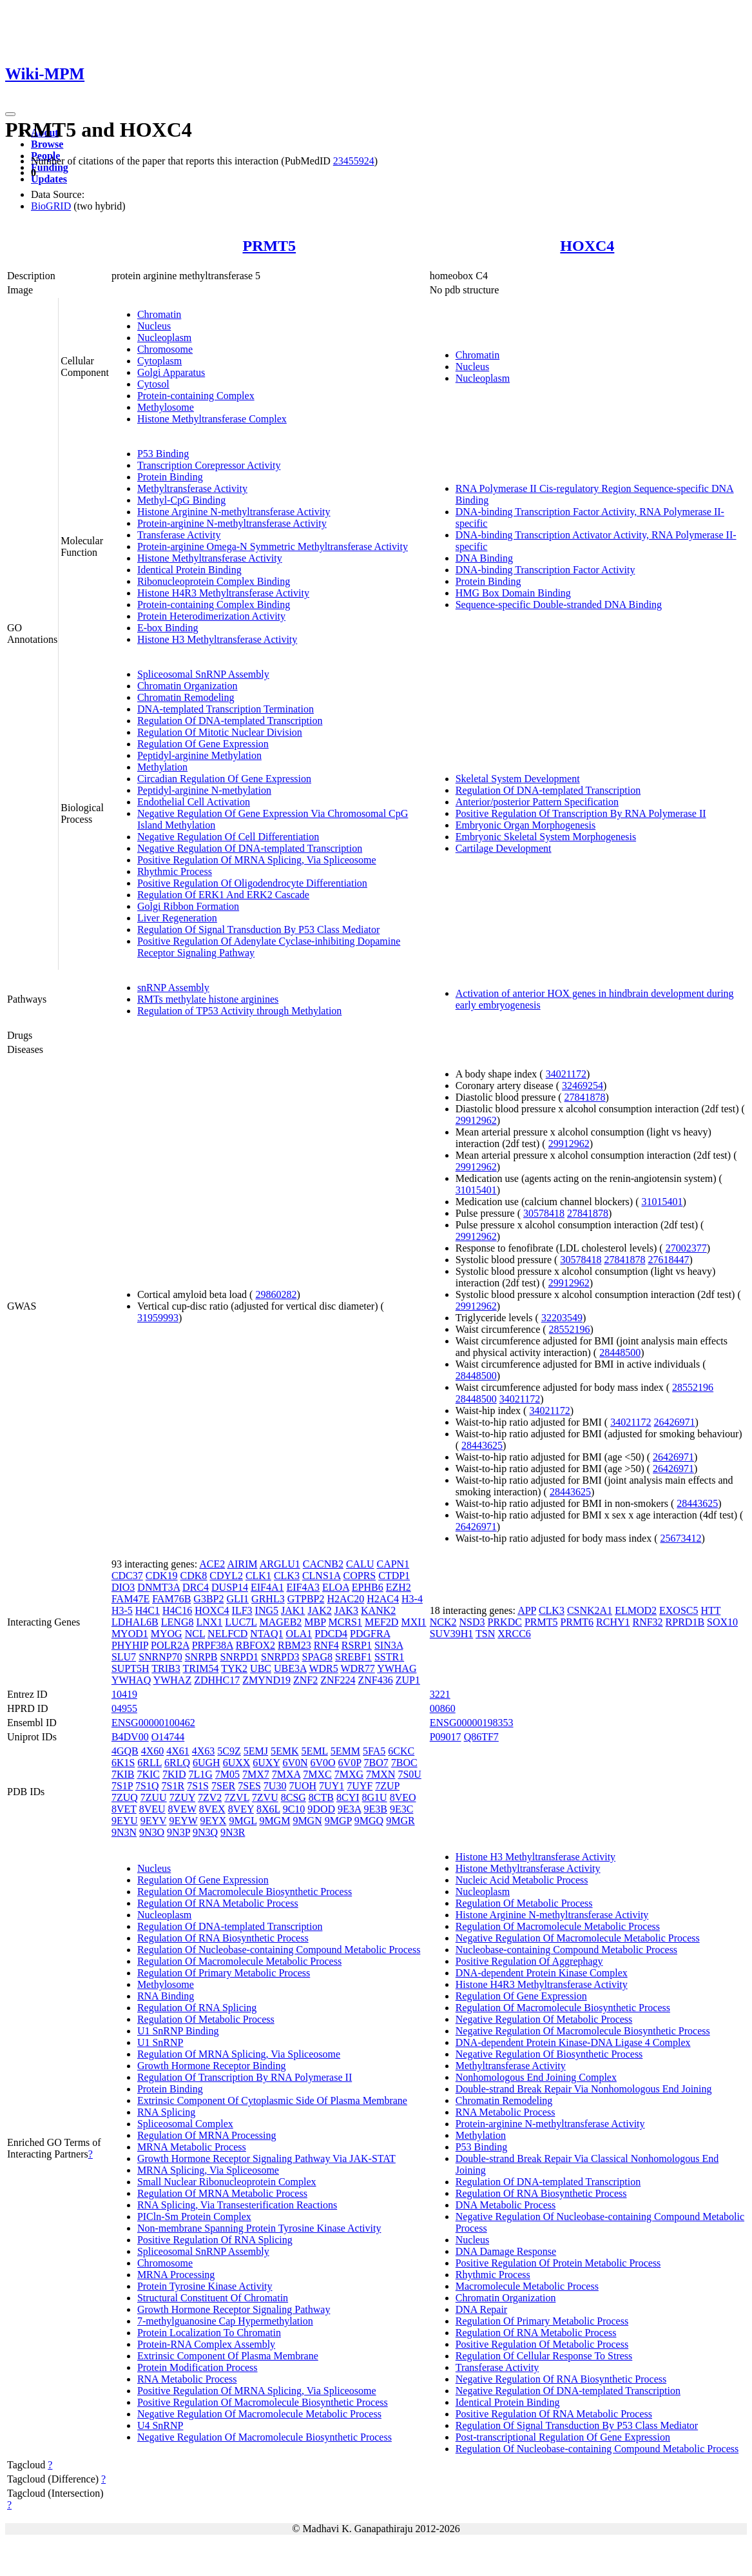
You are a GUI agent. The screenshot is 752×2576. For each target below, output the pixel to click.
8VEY (241, 1809)
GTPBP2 (306, 1598)
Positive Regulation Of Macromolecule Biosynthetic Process (262, 2402)
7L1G (200, 1774)
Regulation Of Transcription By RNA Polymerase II (244, 2077)
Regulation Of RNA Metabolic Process (217, 1903)
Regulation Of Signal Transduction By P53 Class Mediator (258, 929)
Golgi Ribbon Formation (188, 906)
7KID (174, 1774)
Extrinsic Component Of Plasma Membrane (227, 2355)
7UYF (359, 1785)
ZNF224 (337, 1680)
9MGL (242, 1820)
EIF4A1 (267, 1587)
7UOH (302, 1785)
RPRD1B (685, 1622)
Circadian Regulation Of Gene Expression (224, 778)
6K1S (123, 1762)
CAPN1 (392, 1563)
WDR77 (357, 1668)
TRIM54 (200, 1668)
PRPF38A (212, 1645)
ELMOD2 (636, 1610)
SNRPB (201, 1656)
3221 (440, 1694)
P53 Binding (163, 453)
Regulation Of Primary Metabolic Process (223, 1972)
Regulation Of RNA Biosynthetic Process (223, 1937)
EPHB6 (367, 1587)
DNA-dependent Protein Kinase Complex (542, 1972)
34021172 (566, 1073)
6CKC (401, 1750)
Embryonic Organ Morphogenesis (525, 825)
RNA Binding (165, 1996)
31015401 (476, 1190)
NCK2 (443, 1622)
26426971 (674, 1422)
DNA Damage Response (506, 2251)
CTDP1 (394, 1575)
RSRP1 (357, 1645)
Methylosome (165, 407)
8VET (124, 1809)
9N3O (151, 1832)
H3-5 (122, 1610)
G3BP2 (208, 1598)
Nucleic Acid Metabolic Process (522, 1879)
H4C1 (147, 1610)
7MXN (380, 1774)
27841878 (585, 1097)
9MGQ (368, 1820)
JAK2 (319, 1610)
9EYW (183, 1820)
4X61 (177, 1750)
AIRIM (242, 1563)
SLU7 (123, 1656)
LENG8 (177, 1622)
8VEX (212, 1809)
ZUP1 (408, 1680)
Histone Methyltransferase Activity (209, 558)
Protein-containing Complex (196, 395)
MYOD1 (129, 1633)
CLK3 (287, 1575)
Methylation (162, 767)
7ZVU (265, 1797)
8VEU (152, 1809)
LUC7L (240, 1622)
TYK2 (234, 1668)
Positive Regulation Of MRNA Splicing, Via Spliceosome (256, 859)
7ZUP (387, 1785)
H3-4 (412, 1598)
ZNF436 (375, 1680)
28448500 (620, 1352)
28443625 (482, 1445)
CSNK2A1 (589, 1610)
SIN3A (388, 1645)
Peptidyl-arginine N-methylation (204, 790)
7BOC (404, 1762)
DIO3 (123, 1587)
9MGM (274, 1820)
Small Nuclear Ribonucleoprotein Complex (226, 2181)
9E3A (349, 1809)
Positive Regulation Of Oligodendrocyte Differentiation (252, 883)
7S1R (173, 1785)
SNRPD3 (280, 1656)
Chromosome (165, 349)
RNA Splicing (166, 2112)
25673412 (680, 1538)
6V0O (323, 1762)
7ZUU (153, 1797)
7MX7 (255, 1774)
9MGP (338, 1820)
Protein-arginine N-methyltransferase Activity (232, 523)
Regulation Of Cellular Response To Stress (544, 2355)
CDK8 (193, 1575)
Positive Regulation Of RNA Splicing (215, 2239)
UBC (260, 1668)
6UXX (237, 1762)
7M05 (227, 1774)
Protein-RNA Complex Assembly (206, 2344)
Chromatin (159, 314)
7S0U (409, 1774)
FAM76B (171, 1598)
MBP (314, 1622)
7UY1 (331, 1785)
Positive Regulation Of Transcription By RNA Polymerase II (581, 813)
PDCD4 (330, 1633)
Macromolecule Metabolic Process (527, 2286)
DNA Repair (481, 2309)
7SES (249, 1785)
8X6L (268, 1809)
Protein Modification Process (197, 2367)
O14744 (168, 1736)
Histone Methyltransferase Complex (212, 418)
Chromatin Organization (187, 685)
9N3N (124, 1832)
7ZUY (182, 1797)
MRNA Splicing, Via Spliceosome (208, 2170)
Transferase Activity (179, 534)
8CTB (321, 1797)
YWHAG (396, 1668)
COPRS (359, 1575)
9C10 (294, 1809)
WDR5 (323, 1668)
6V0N (294, 1762)
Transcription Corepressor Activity (209, 465)
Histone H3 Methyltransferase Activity (217, 639)
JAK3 (346, 1610)
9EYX (213, 1820)
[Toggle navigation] (10, 114)
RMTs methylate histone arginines (207, 999)
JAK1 (293, 1610)
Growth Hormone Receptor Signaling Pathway (234, 2309)
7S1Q (147, 1785)
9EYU (124, 1820)
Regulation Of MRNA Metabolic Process (222, 2193)
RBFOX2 (255, 1645)
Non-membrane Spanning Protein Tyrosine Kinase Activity (259, 2228)
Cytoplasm (159, 360)
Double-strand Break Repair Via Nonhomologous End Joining (584, 2088)
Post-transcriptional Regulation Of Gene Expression (563, 2437)
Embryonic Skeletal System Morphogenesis (546, 836)
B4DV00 (130, 1736)
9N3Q (205, 1832)
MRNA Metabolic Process (191, 2146)
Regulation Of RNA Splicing (196, 2007)
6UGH (206, 1762)
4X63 (203, 1750)
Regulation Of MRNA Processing (206, 2135)
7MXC (317, 1774)
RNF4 (326, 1645)
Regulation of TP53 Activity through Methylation (239, 1010)
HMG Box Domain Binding (513, 592)
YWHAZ (172, 1680)
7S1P (122, 1785)
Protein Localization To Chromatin (209, 2332)
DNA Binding (484, 558)
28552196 (569, 1329)
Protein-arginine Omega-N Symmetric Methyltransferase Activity (272, 546)
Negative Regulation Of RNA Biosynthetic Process (561, 2379)
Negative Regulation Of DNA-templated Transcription (249, 848)
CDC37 (127, 1575)
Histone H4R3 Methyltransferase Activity (223, 592)
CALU (360, 1563)
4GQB (125, 1750)
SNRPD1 (239, 1656)
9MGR (400, 1820)
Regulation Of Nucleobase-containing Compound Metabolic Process (278, 1949)
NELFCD (227, 1633)
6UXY (266, 1762)
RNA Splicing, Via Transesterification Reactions (237, 2204)
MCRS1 (345, 1622)
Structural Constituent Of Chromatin (212, 2297)
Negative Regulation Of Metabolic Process (544, 2019)
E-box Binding (167, 627)
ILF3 (242, 1610)
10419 (124, 1694)
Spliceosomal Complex (185, 2123)
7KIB (123, 1774)
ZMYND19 (266, 1680)
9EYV (153, 1820)
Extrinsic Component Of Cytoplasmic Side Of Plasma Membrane (272, 2100)
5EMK (285, 1750)
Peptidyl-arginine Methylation (199, 755)
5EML (315, 1750)
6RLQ (177, 1762)
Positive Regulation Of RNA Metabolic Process (554, 2413)
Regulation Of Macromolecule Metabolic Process (239, 1961)
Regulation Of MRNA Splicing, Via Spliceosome (238, 2054)
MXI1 (413, 1622)
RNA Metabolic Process (187, 2379)
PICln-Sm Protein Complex (194, 2216)
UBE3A (290, 1668)
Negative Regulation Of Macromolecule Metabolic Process (259, 2413)
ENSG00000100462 (153, 1722)
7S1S (198, 1785)
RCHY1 (613, 1622)
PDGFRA (370, 1633)
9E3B (375, 1809)
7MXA (286, 1774)
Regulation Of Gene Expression (203, 743)
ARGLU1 (280, 1563)
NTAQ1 (266, 1633)
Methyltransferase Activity (192, 488)
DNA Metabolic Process (506, 2204)
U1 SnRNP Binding (178, 2030)
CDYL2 (226, 1575)
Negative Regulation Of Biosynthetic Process (549, 2054)
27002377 (686, 1248)
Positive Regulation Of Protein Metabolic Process (558, 2262)
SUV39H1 (452, 1633)
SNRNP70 (160, 1656)
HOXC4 (587, 245)
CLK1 (258, 1575)
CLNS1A (321, 1575)
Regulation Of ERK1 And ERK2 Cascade (223, 894)
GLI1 (237, 1598)
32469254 (582, 1085)
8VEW (182, 1809)
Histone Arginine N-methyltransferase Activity (234, 511)
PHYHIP (129, 1645)
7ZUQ (124, 1797)
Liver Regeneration (177, 917)
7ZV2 (210, 1797)
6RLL (149, 1762)
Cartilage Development (504, 848)
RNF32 (647, 1622)
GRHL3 (268, 1598)
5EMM (345, 1750)
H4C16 (177, 1610)
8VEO (403, 1797)
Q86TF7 (481, 1736)
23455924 (353, 160)
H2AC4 (383, 1598)
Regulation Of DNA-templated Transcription (230, 720)
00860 (443, 1708)
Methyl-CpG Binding (181, 500)
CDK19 (162, 1575)
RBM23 (294, 1645)
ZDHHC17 (217, 1680)
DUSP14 (229, 1587)
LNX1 (209, 1622)
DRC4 (195, 1587)
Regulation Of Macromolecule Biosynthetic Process (244, 1891)
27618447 (668, 1259)
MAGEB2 (281, 1622)
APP (526, 1610)
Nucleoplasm (164, 337)
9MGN (307, 1820)
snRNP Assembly (173, 987)
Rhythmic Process (174, 871)
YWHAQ (131, 1680)
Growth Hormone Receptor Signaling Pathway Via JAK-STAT (266, 2158)
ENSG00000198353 (472, 1722)
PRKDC (505, 1622)
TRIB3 (165, 1668)
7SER (223, 1785)
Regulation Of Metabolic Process (206, 2019)
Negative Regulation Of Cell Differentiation (228, 836)
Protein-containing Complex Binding (213, 604)
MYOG (166, 1633)
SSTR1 (389, 1656)
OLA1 (298, 1633)
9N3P (178, 1832)
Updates (49, 178)
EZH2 (398, 1587)
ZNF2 (305, 1680)
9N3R (232, 1832)
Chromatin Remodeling (186, 697)
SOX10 (722, 1622)
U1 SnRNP (160, 2042)
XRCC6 (514, 1633)
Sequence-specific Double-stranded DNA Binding (559, 604)
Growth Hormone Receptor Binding (211, 2065)
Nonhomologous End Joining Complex (536, 2077)
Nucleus (154, 325)
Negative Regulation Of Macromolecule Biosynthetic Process (264, 2437)
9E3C (401, 1809)
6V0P (350, 1762)
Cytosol (153, 384)
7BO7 (375, 1762)
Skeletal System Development (518, 778)
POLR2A (170, 1645)
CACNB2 (323, 1563)
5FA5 (374, 1750)
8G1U (374, 1797)
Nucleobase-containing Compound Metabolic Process (566, 1949)
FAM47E (130, 1598)
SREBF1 (353, 1656)
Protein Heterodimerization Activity (211, 616)
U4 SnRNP (160, 2425)
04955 (124, 1708)
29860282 (275, 1294)
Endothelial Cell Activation (193, 801)
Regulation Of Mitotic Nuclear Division (219, 732)
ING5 (266, 1610)
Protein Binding (170, 476)
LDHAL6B (135, 1622)
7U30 (275, 1785)
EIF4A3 (303, 1587)
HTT (710, 1610)
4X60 (152, 1750)
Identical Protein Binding (189, 569)
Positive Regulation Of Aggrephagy (529, 1961)
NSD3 (472, 1622)
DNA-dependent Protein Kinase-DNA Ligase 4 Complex (573, 2042)
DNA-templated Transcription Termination (225, 708)
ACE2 (212, 1563)
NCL (195, 1633)
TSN (485, 1633)
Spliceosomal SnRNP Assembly (203, 674)
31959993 (157, 1317)
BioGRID (51, 206)
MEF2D (381, 1622)
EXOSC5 (678, 1610)
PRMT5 (269, 245)
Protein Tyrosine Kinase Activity (205, 2286)
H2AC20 (345, 1598)
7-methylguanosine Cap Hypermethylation (225, 2320)
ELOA (335, 1587)
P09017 (445, 1736)
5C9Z (228, 1750)
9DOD (321, 1809)
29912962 (476, 1120)
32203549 (562, 1317)
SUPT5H (130, 1668)
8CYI (348, 1797)
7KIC (148, 1774)
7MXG (348, 1774)
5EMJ (256, 1750)
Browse (47, 144)
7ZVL (236, 1797)
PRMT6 (576, 1622)
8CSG (293, 1797)
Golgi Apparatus (171, 372)
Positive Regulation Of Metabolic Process (542, 2344)
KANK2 (378, 1610)
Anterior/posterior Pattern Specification (537, 801)
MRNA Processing (176, 2274)
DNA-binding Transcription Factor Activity (545, 569)
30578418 (543, 1213)
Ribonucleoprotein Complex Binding (213, 581)
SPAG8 (317, 1656)
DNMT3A (158, 1587)
